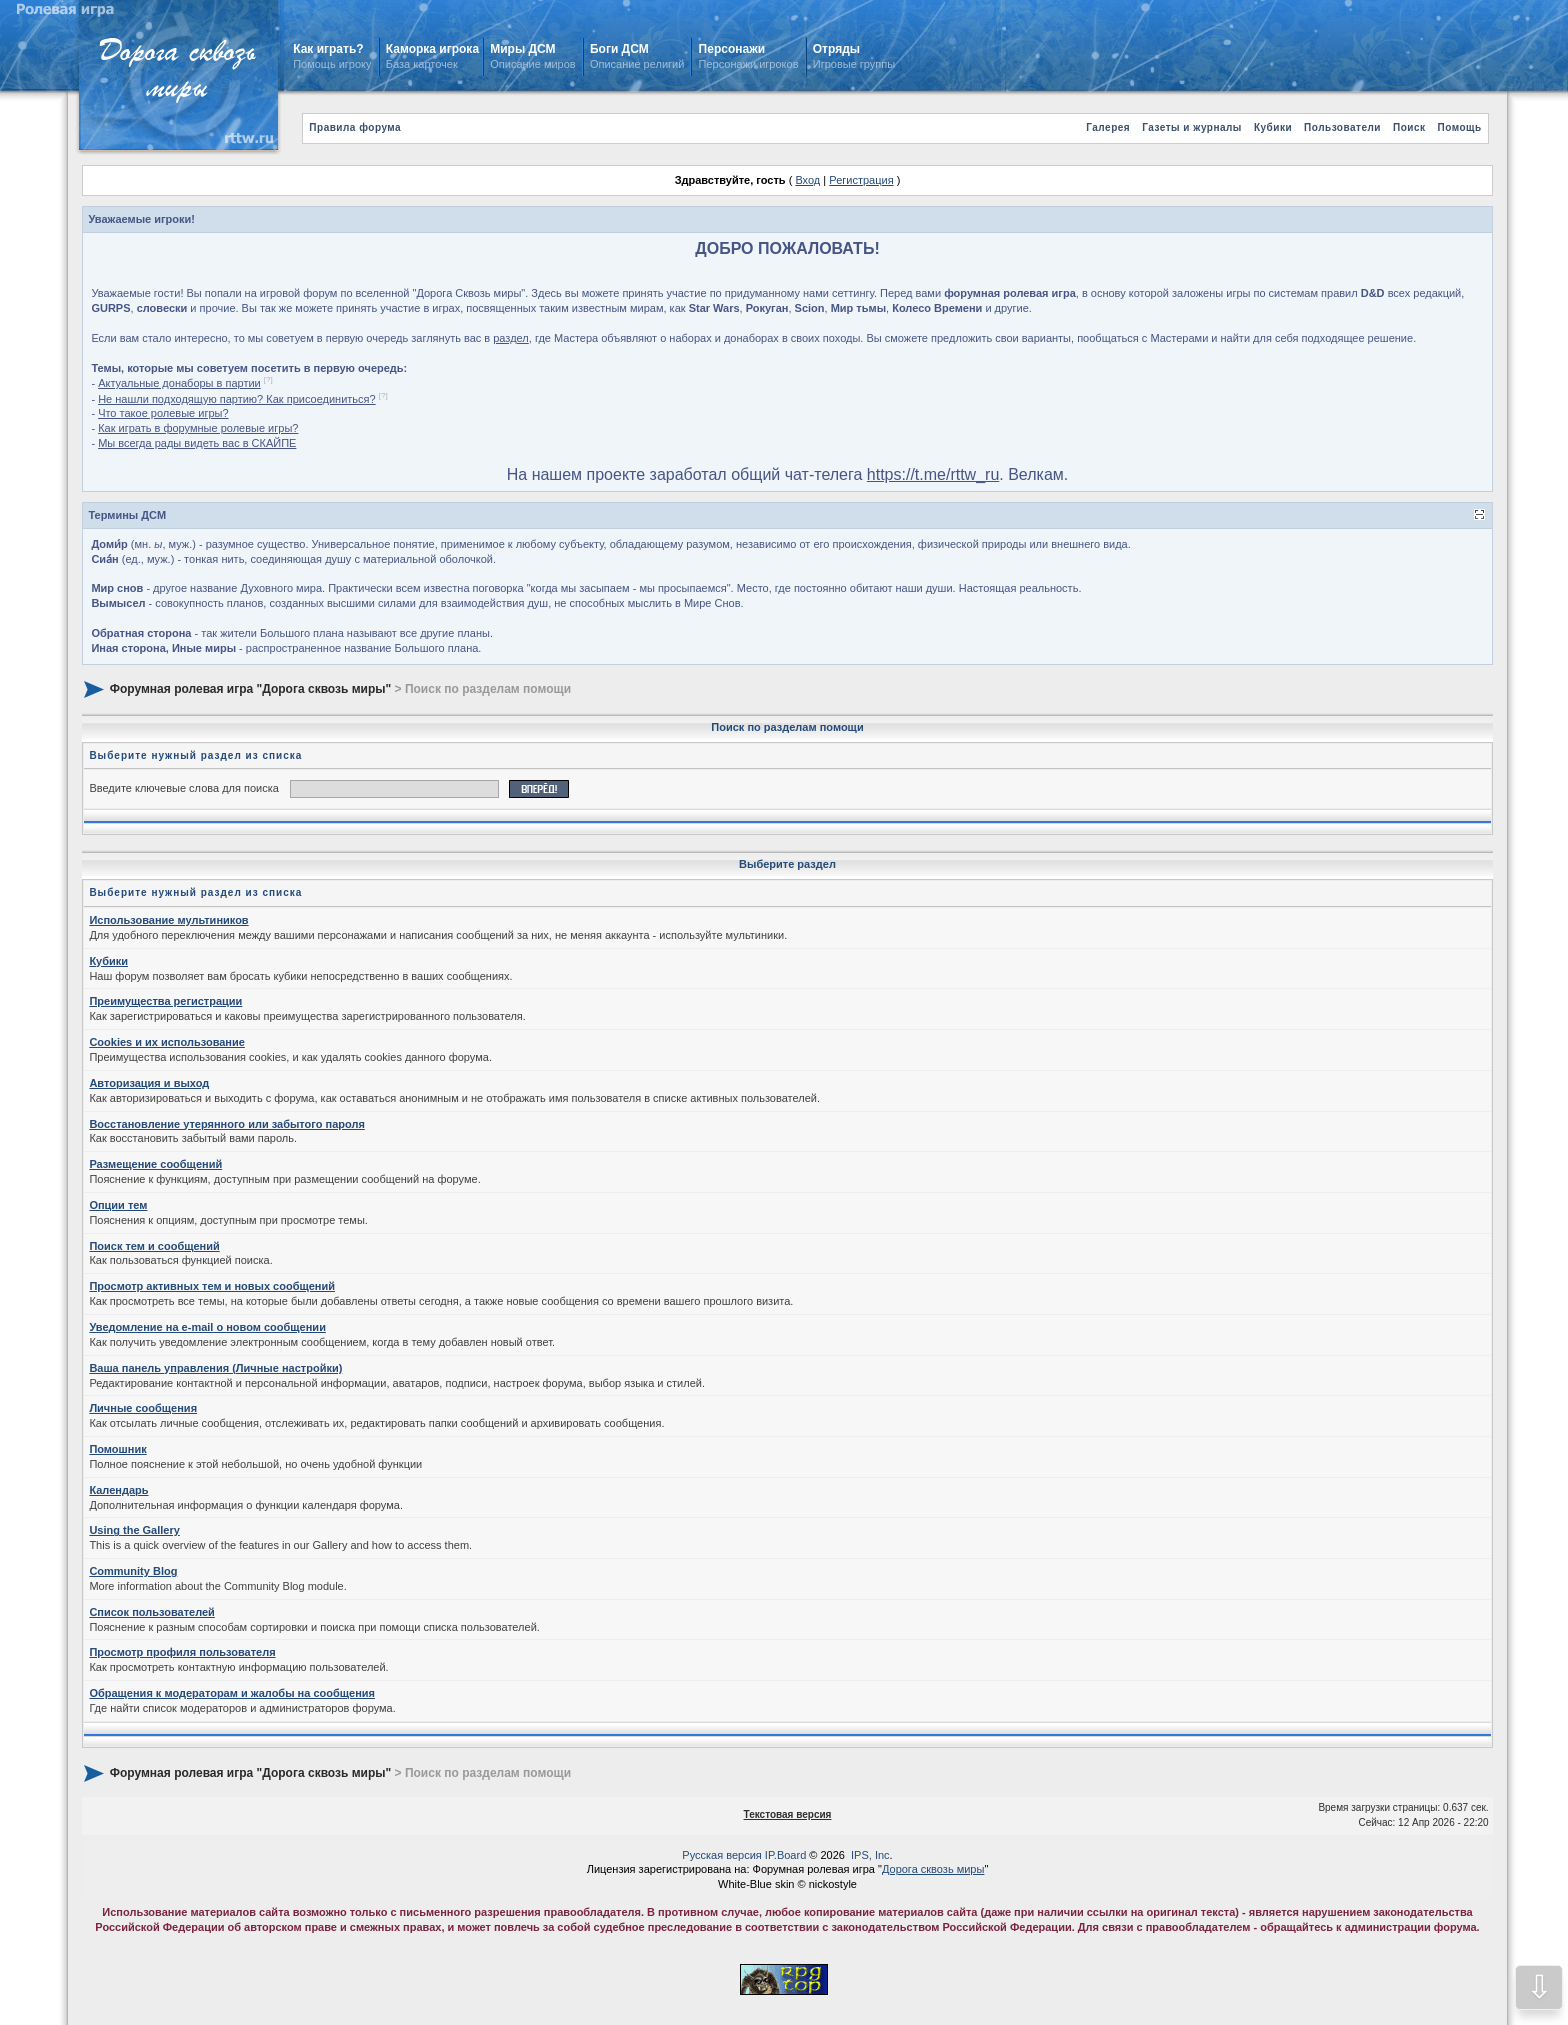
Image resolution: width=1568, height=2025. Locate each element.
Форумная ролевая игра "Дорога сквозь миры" (250, 688)
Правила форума (355, 127)
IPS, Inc (870, 1855)
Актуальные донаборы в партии (179, 383)
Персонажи (732, 49)
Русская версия (721, 1855)
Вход (807, 180)
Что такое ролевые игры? (163, 413)
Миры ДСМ (524, 49)
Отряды (836, 49)
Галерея (1108, 127)
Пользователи (1342, 127)
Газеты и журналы (1192, 127)
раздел (511, 338)
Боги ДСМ (619, 49)
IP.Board (785, 1855)
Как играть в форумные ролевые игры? (198, 428)
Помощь (1460, 127)
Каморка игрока (432, 49)
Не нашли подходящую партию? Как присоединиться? (237, 399)
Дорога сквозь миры (933, 1869)
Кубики (1273, 127)
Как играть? (328, 49)
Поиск (1409, 127)
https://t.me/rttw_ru (933, 474)
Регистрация (861, 180)
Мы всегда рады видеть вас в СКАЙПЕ (197, 443)
